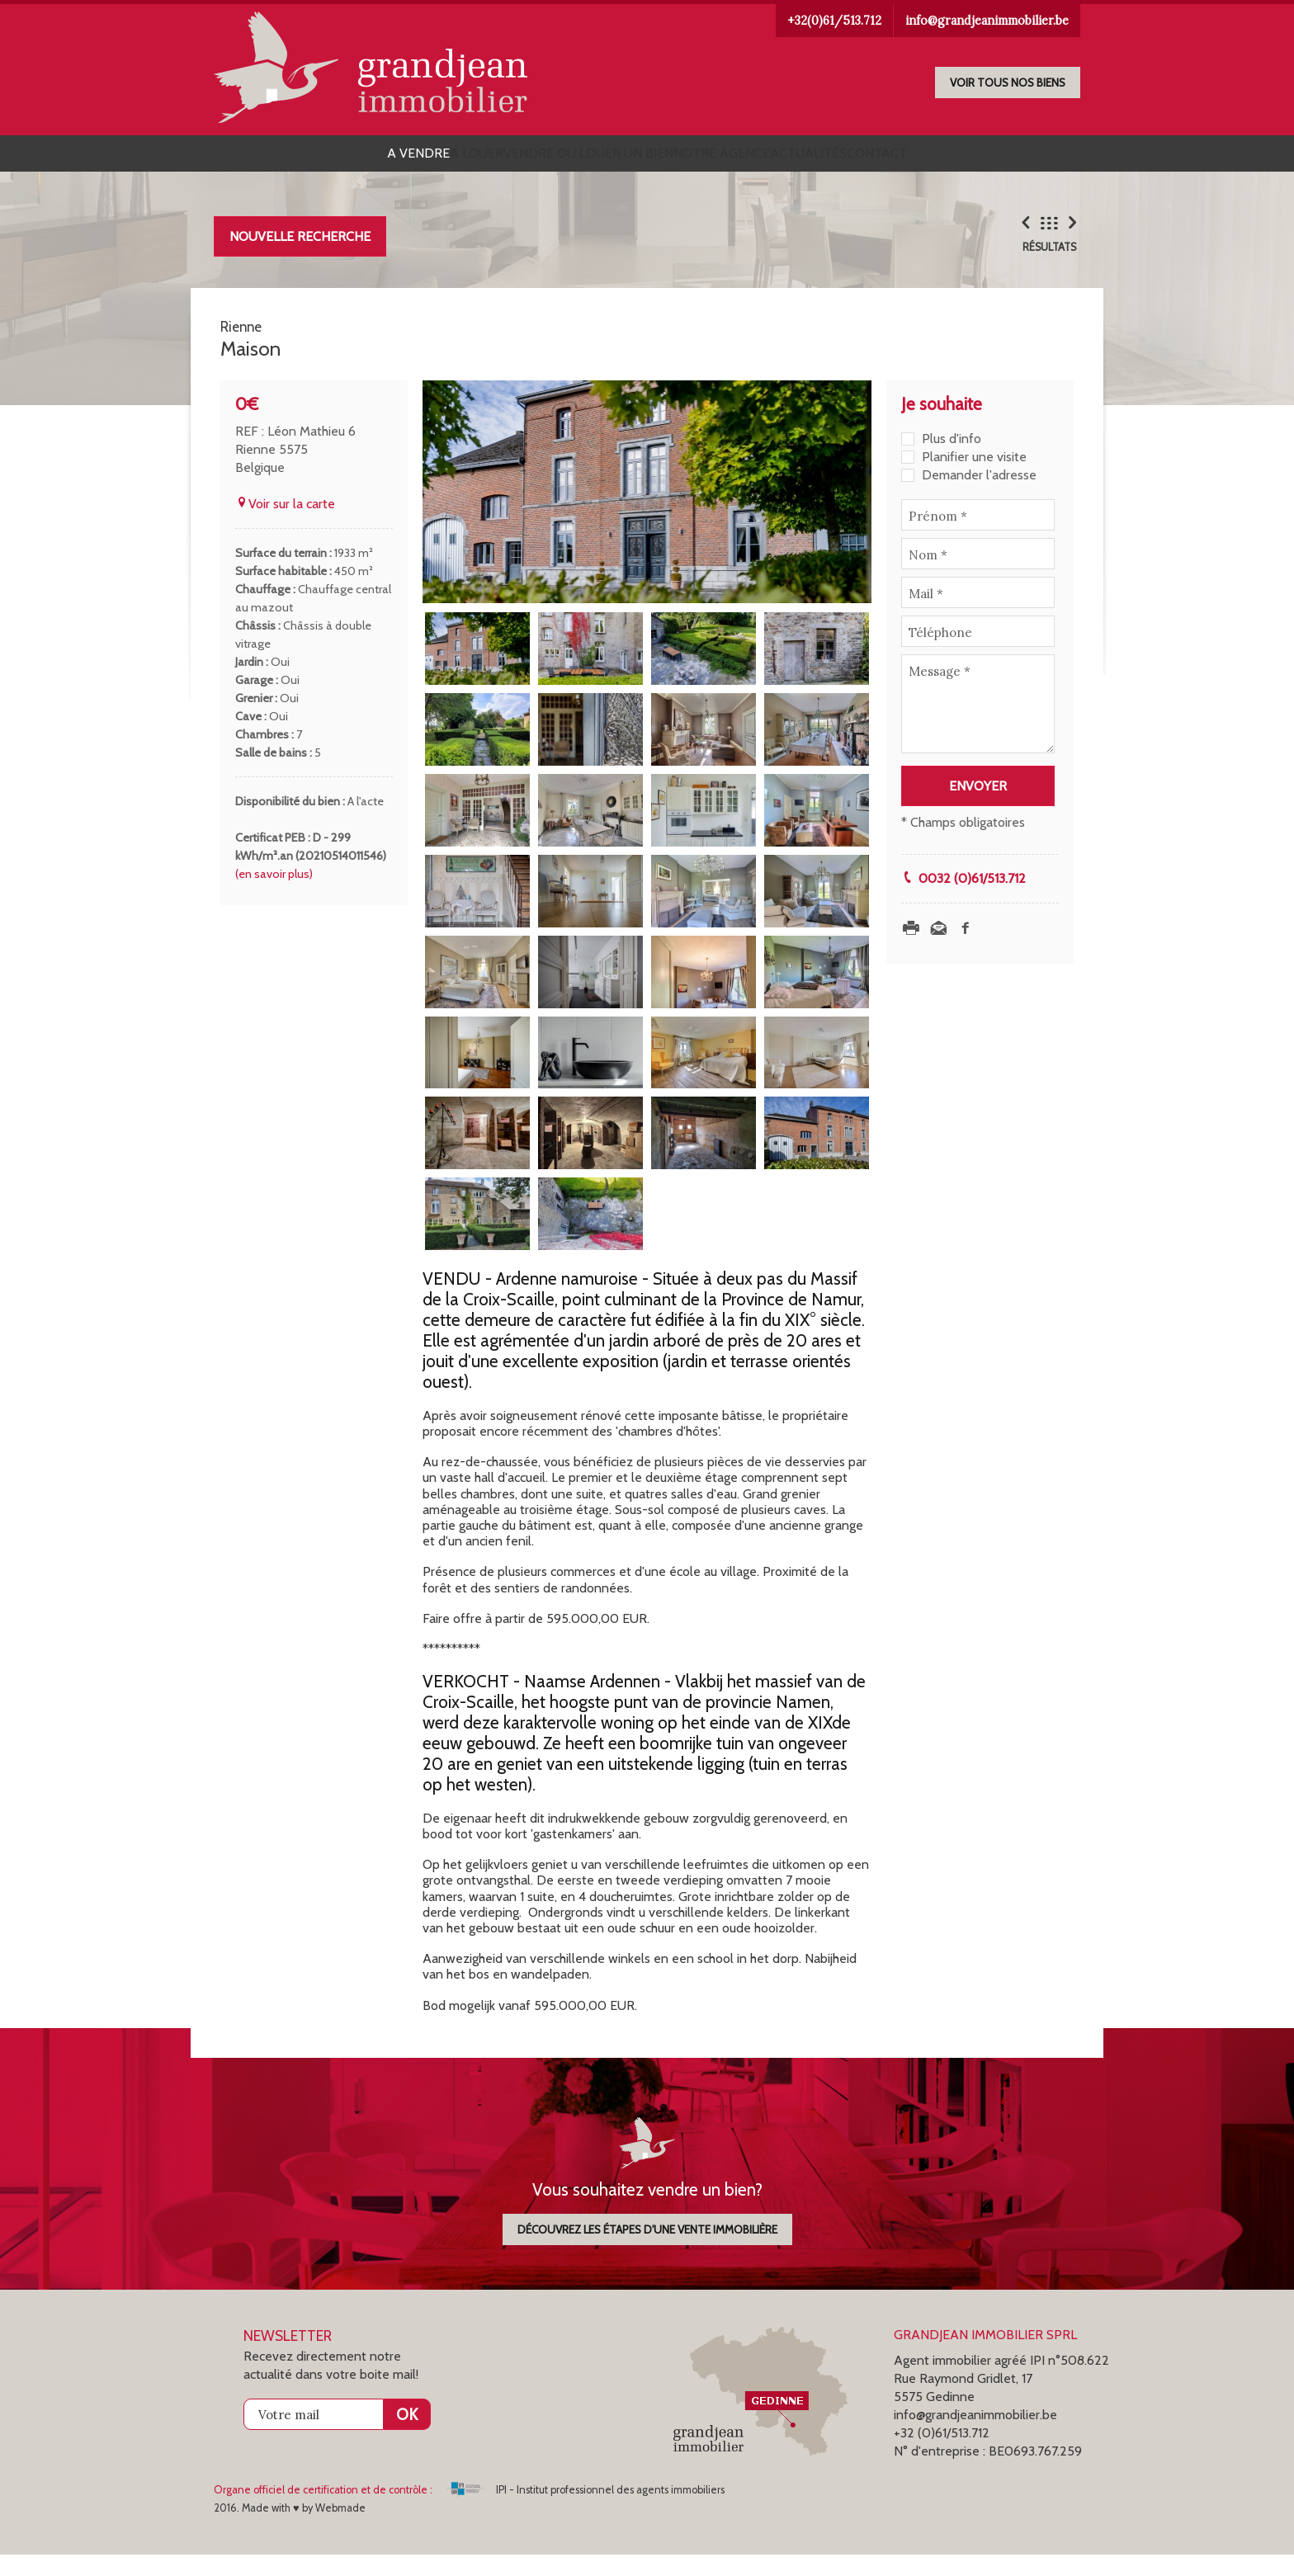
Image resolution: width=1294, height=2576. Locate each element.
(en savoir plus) (274, 895)
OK (407, 2436)
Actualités (865, 157)
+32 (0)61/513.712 (941, 2454)
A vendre (323, 157)
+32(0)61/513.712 (834, 20)
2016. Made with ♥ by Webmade (290, 2529)
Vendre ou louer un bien (569, 157)
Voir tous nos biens (1007, 82)
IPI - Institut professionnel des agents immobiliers (585, 2511)
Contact (972, 157)
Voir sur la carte (285, 525)
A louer (419, 157)
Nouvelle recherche (300, 244)
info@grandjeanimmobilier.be (987, 20)
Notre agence (740, 157)
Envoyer (978, 807)
